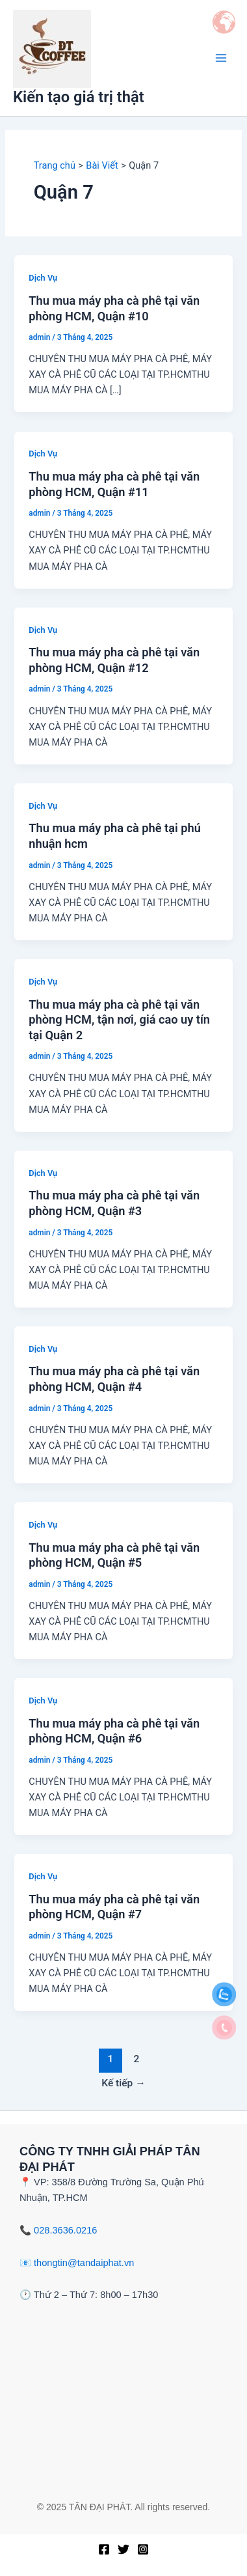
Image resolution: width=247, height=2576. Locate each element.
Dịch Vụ (43, 278)
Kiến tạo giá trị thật (78, 97)
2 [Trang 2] (137, 2059)
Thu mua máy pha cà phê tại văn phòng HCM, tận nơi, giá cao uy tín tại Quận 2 (119, 1020)
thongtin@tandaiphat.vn (84, 2263)
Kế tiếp (123, 2083)
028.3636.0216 (65, 2230)
